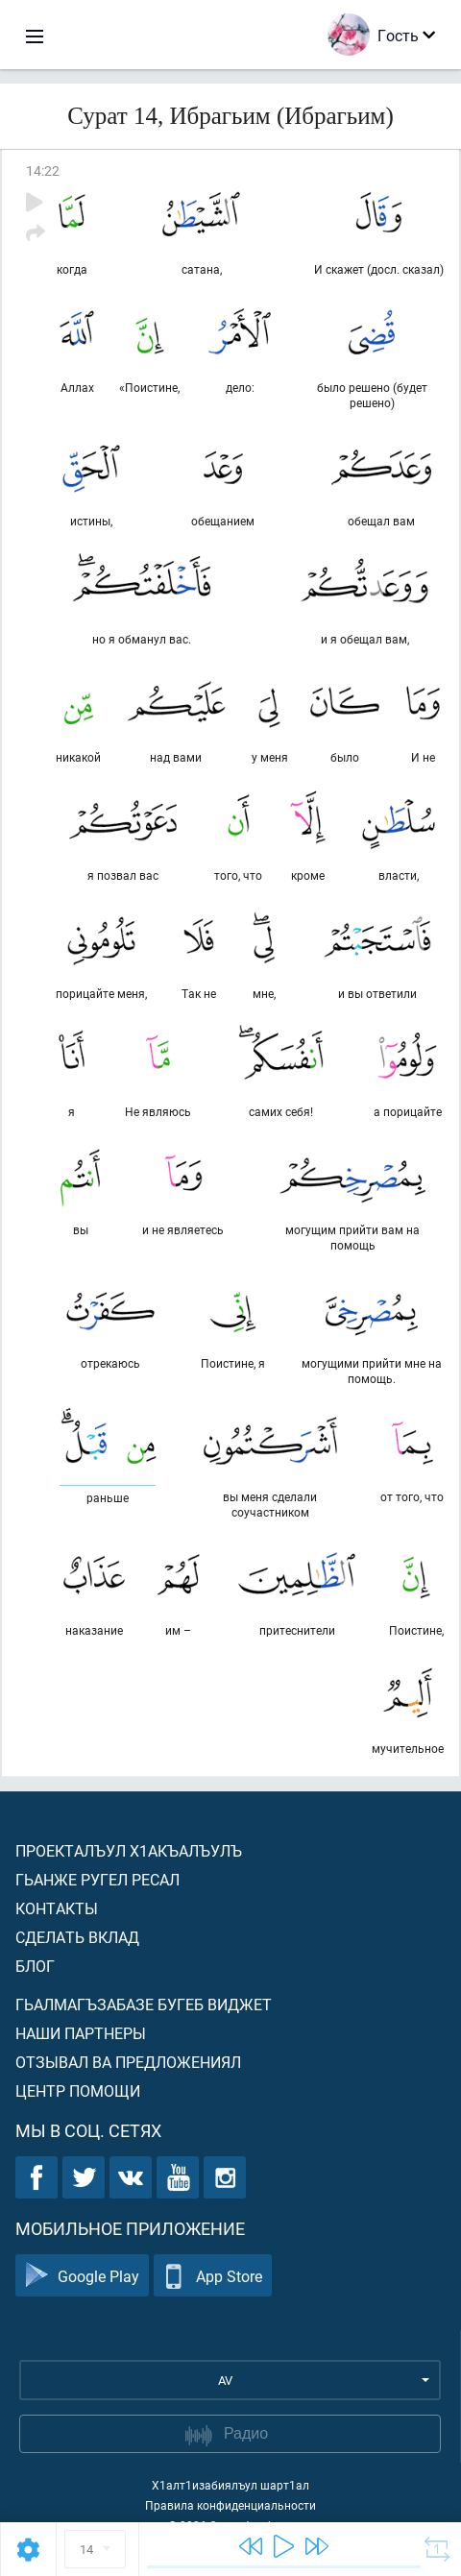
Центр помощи (77, 2090)
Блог (35, 1966)
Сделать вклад (77, 1937)
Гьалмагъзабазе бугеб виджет (143, 2004)
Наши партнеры (80, 2033)
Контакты (56, 1908)
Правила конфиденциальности (230, 2505)
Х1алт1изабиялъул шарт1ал (230, 2484)
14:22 (43, 170)
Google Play (82, 2276)
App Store (212, 2276)
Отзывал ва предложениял (128, 2062)
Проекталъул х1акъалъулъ (128, 1850)
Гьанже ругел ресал (97, 1879)
